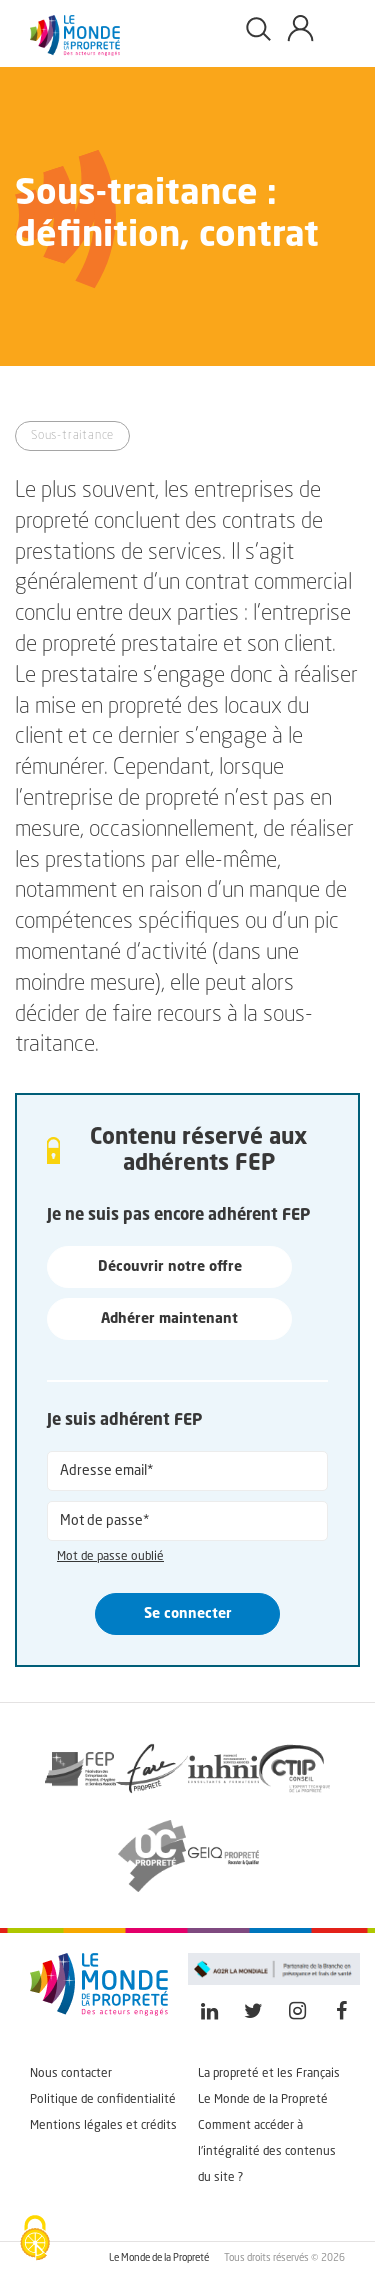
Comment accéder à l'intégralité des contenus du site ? (267, 2152)
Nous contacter (71, 2074)
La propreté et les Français (269, 2074)
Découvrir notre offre (170, 1267)
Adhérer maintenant (169, 1319)
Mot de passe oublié (110, 1557)
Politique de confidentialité (103, 2100)
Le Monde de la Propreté (263, 2100)
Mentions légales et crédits (103, 2126)
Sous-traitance (72, 436)
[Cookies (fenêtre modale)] (35, 2240)
